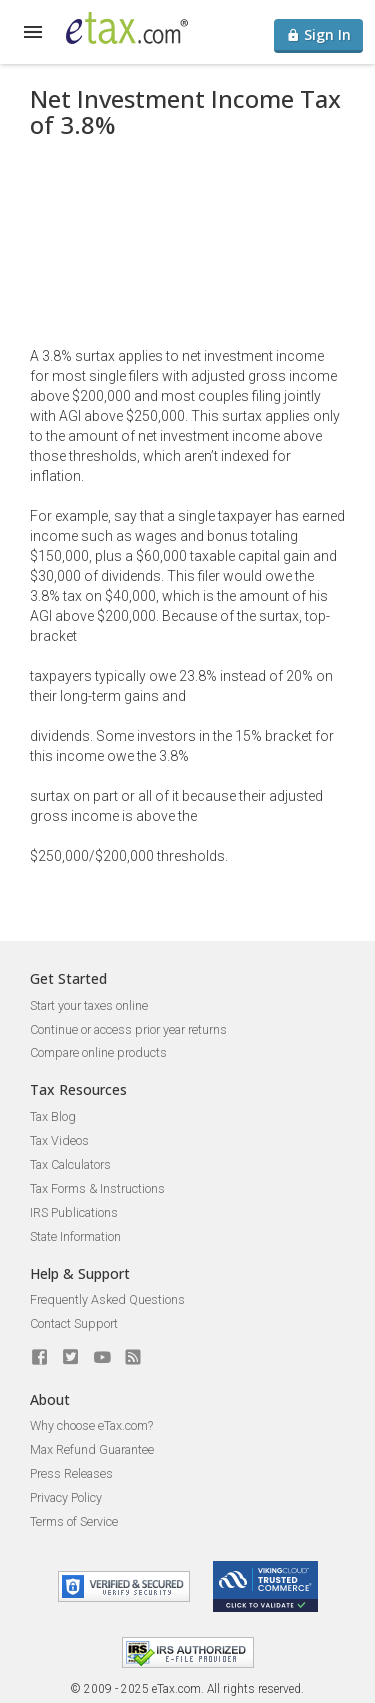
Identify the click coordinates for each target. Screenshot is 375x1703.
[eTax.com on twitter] (71, 1357)
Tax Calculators (70, 1164)
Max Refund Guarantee (92, 1449)
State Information (75, 1236)
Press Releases (71, 1473)
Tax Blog (53, 1116)
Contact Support (74, 1323)
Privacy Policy (66, 1497)
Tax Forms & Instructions (97, 1188)
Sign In (318, 34)
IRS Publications (74, 1212)
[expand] (33, 32)
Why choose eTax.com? (91, 1425)
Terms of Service (74, 1521)
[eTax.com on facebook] (40, 1357)
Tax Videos (59, 1140)
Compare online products (98, 1052)
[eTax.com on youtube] (102, 1357)
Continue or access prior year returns (128, 1029)
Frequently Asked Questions (107, 1299)
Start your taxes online (89, 1005)
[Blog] (133, 1357)
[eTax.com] (127, 28)
